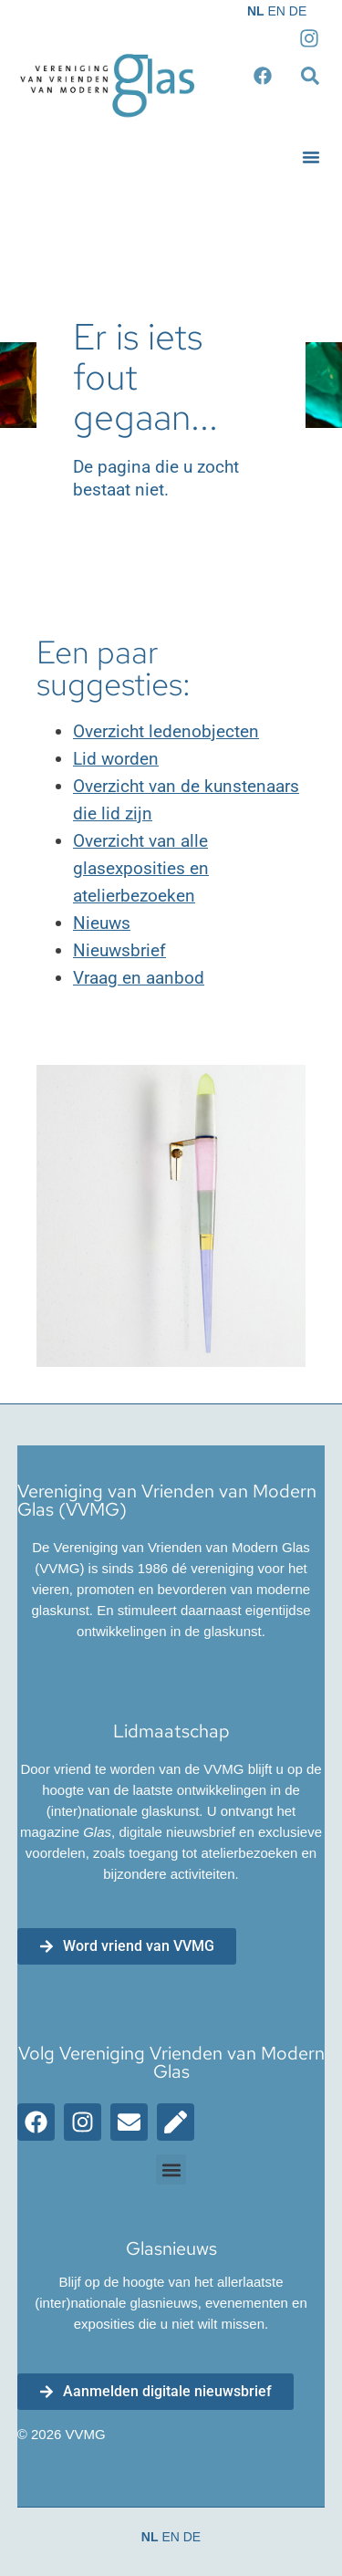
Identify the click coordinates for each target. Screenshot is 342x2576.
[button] (311, 157)
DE (297, 11)
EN (276, 11)
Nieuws (101, 923)
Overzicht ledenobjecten (166, 731)
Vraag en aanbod (138, 977)
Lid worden (116, 758)
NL (255, 11)
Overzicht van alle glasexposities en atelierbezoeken (141, 868)
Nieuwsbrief (119, 950)
